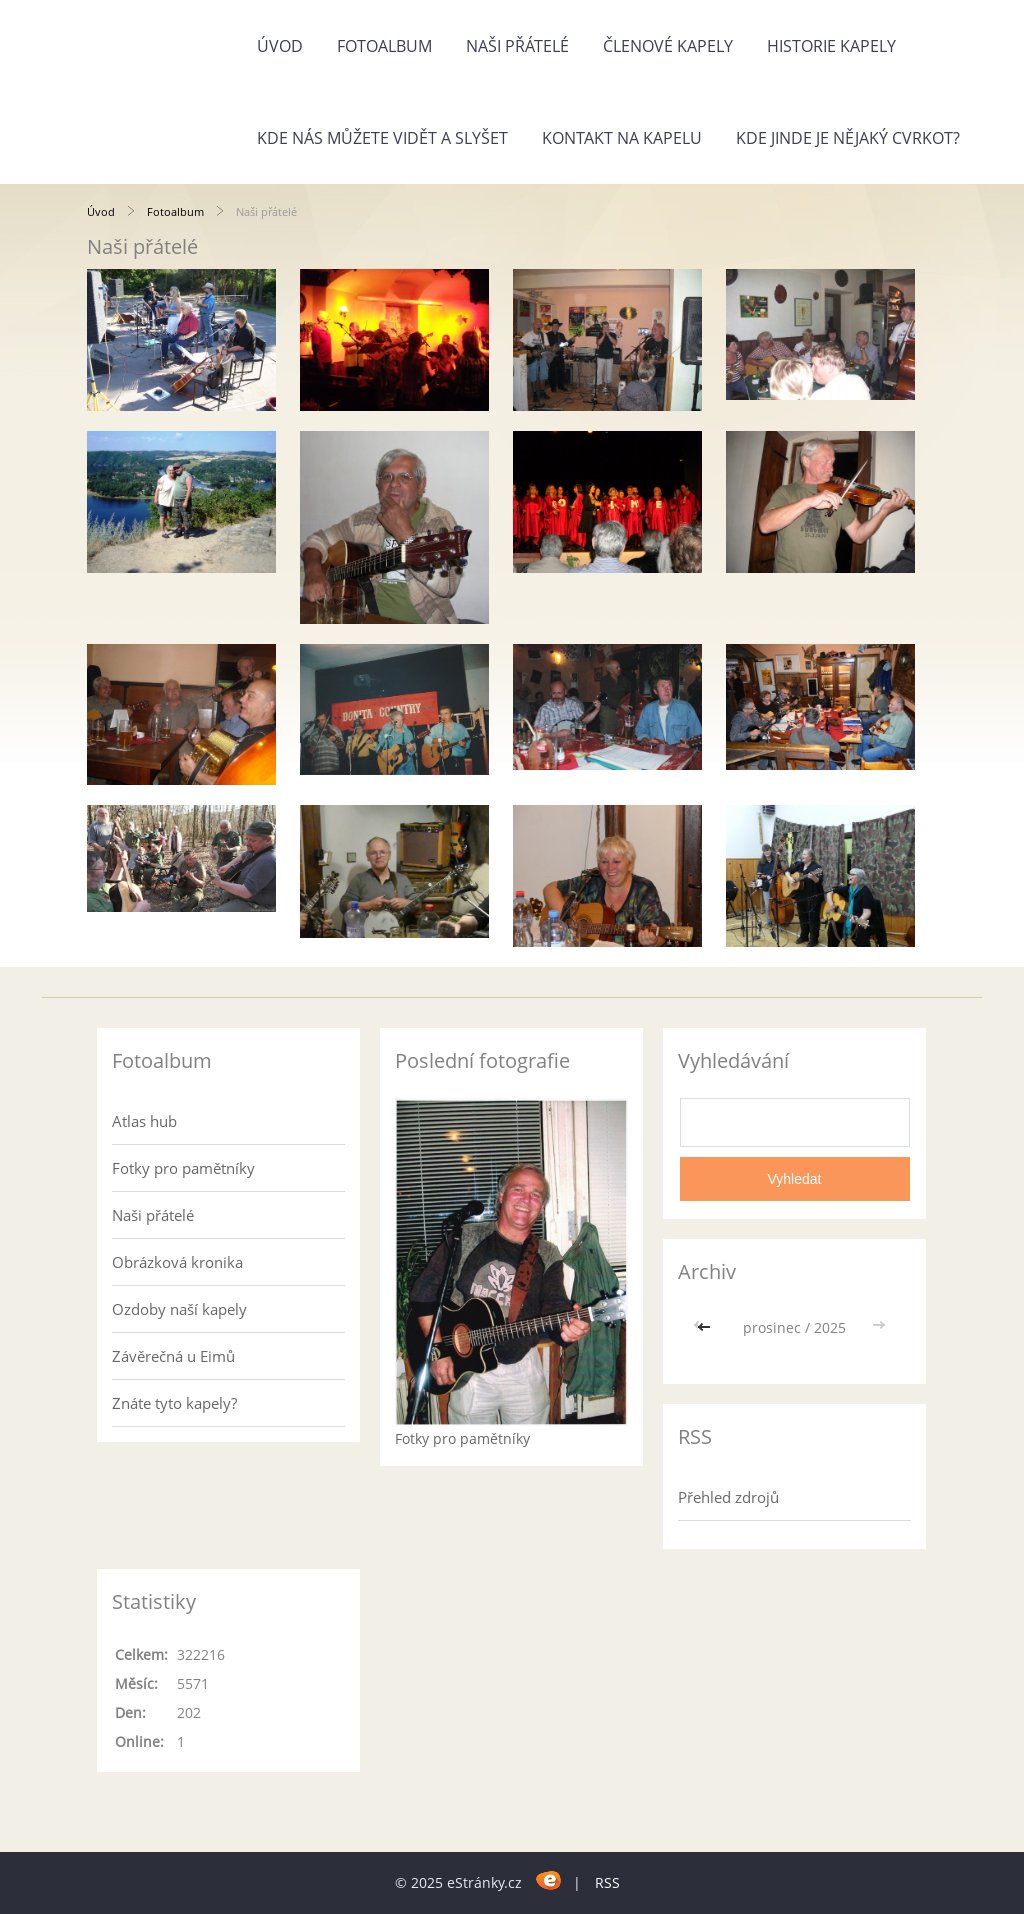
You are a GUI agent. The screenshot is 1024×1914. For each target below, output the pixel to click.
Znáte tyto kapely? (174, 1403)
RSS (607, 1882)
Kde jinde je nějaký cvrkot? (848, 138)
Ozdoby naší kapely (179, 1309)
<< (706, 1327)
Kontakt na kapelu (622, 138)
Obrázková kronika (177, 1262)
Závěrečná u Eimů (173, 1356)
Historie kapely (831, 46)
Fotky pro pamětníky (183, 1168)
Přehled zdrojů (728, 1497)
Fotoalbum (384, 46)
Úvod (280, 46)
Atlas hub (144, 1121)
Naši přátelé (517, 46)
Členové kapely (668, 46)
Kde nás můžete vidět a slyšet (382, 138)
